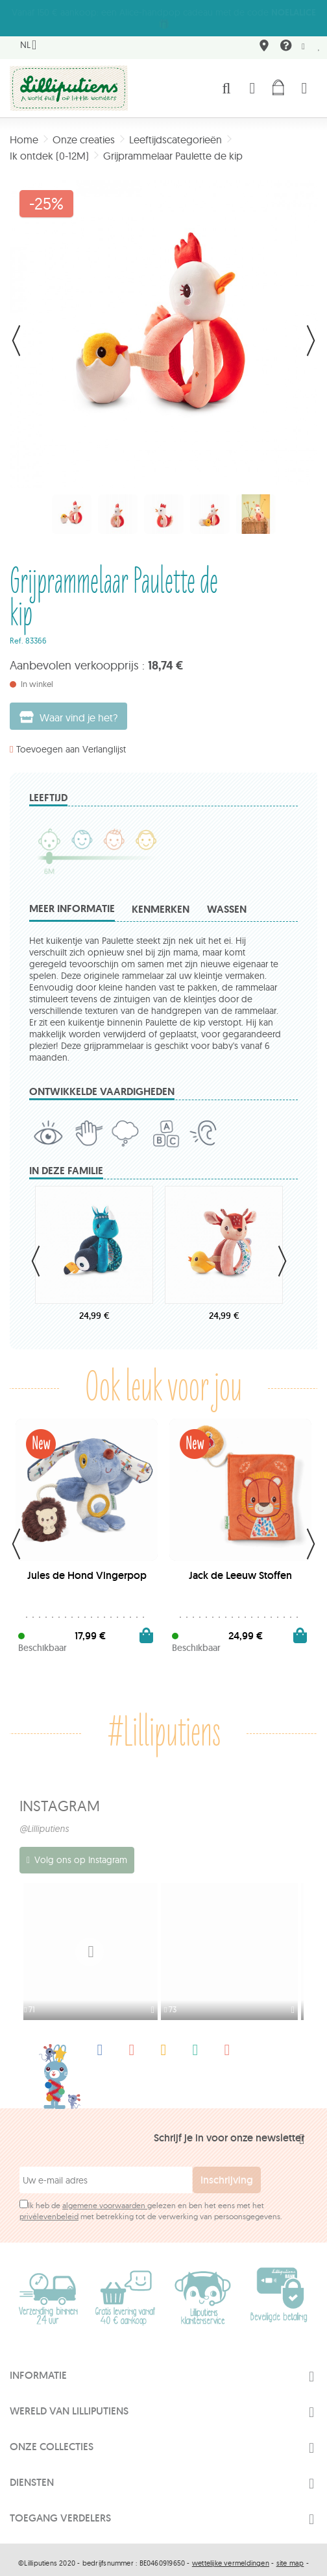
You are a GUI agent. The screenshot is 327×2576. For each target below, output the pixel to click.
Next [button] (282, 1249)
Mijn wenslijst (319, 35)
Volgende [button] (310, 329)
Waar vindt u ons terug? (262, 36)
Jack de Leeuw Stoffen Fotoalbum (240, 1569)
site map (290, 2548)
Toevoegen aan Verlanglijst (71, 737)
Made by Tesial (163, 2568)
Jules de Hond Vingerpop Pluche (87, 1569)
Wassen (227, 897)
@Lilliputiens (44, 1817)
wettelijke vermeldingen (230, 2548)
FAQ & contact (284, 36)
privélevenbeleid (49, 2201)
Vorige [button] (16, 329)
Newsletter (303, 35)
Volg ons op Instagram (80, 1848)
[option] (93, 1940)
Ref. (16, 629)
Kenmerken (160, 897)
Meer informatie (72, 897)
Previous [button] (35, 1249)
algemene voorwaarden (104, 2190)
